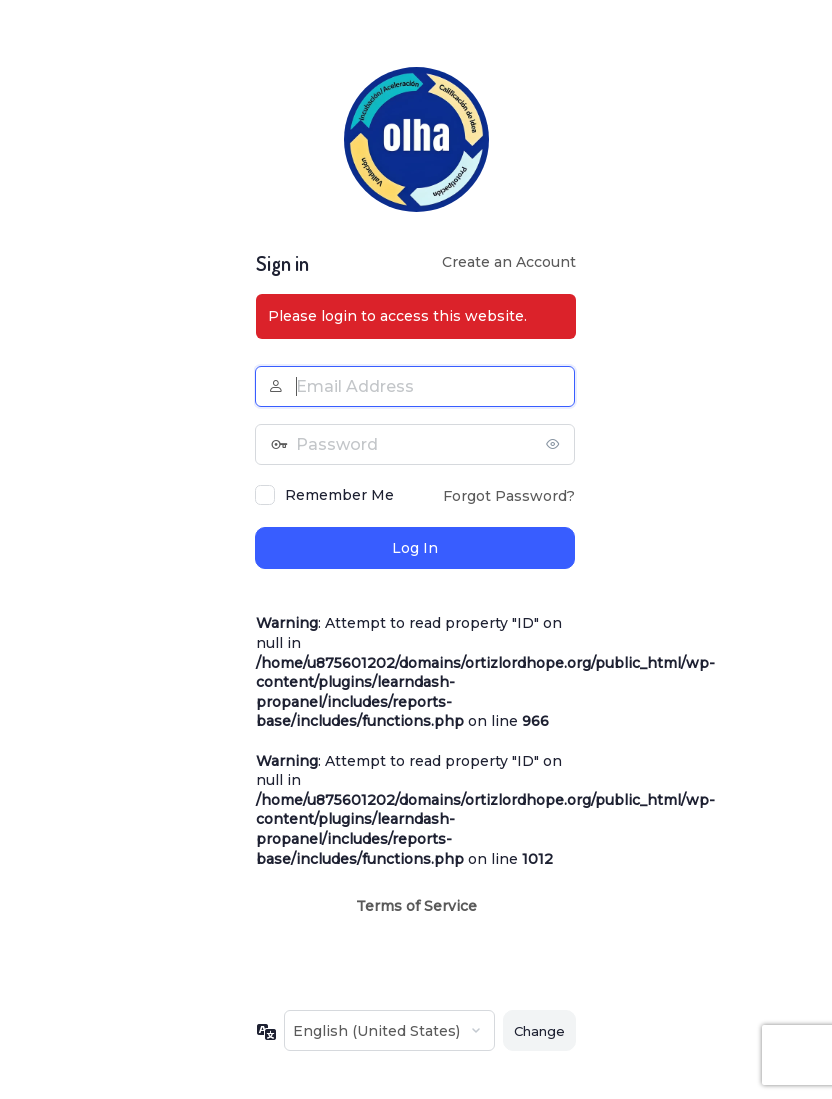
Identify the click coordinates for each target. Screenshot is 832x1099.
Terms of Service (416, 906)
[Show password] (555, 444)
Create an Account (509, 262)
